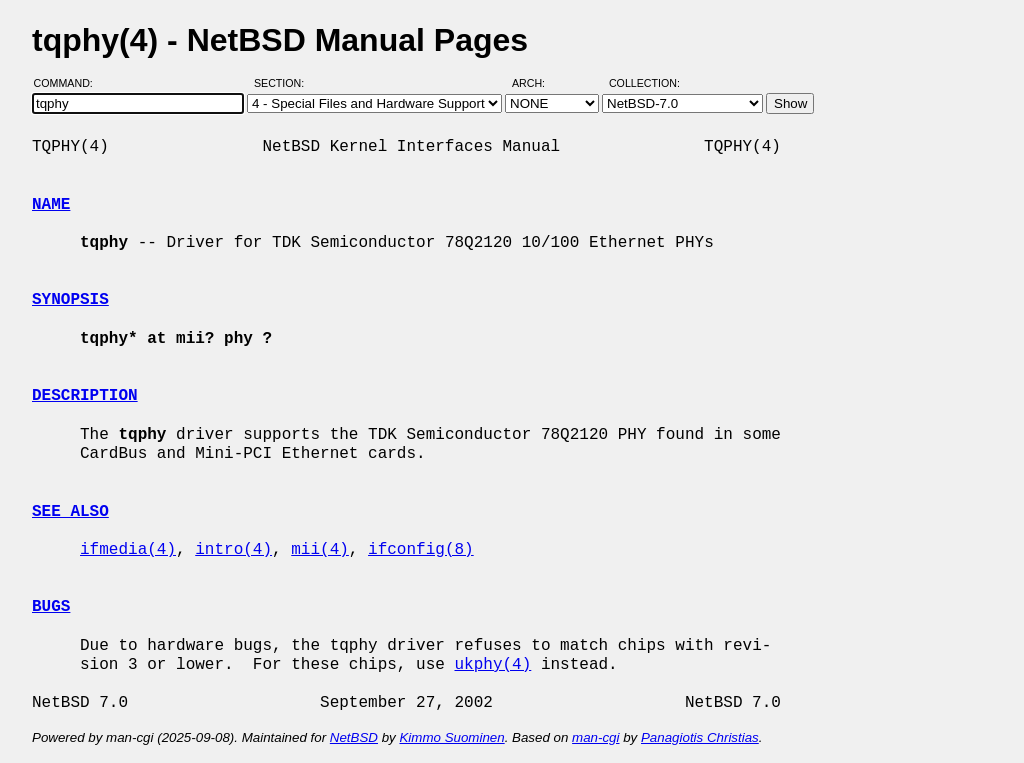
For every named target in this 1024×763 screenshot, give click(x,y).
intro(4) (233, 550)
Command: (69, 83)
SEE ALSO (70, 512)
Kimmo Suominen (451, 737)
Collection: (644, 83)
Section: (283, 83)
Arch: (537, 83)
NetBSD (354, 737)
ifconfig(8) (421, 550)
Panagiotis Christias (700, 737)
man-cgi (595, 737)
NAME (51, 205)
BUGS (51, 607)
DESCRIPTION (85, 396)
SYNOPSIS (70, 300)
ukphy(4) (492, 665)
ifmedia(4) (128, 550)
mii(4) (320, 550)
